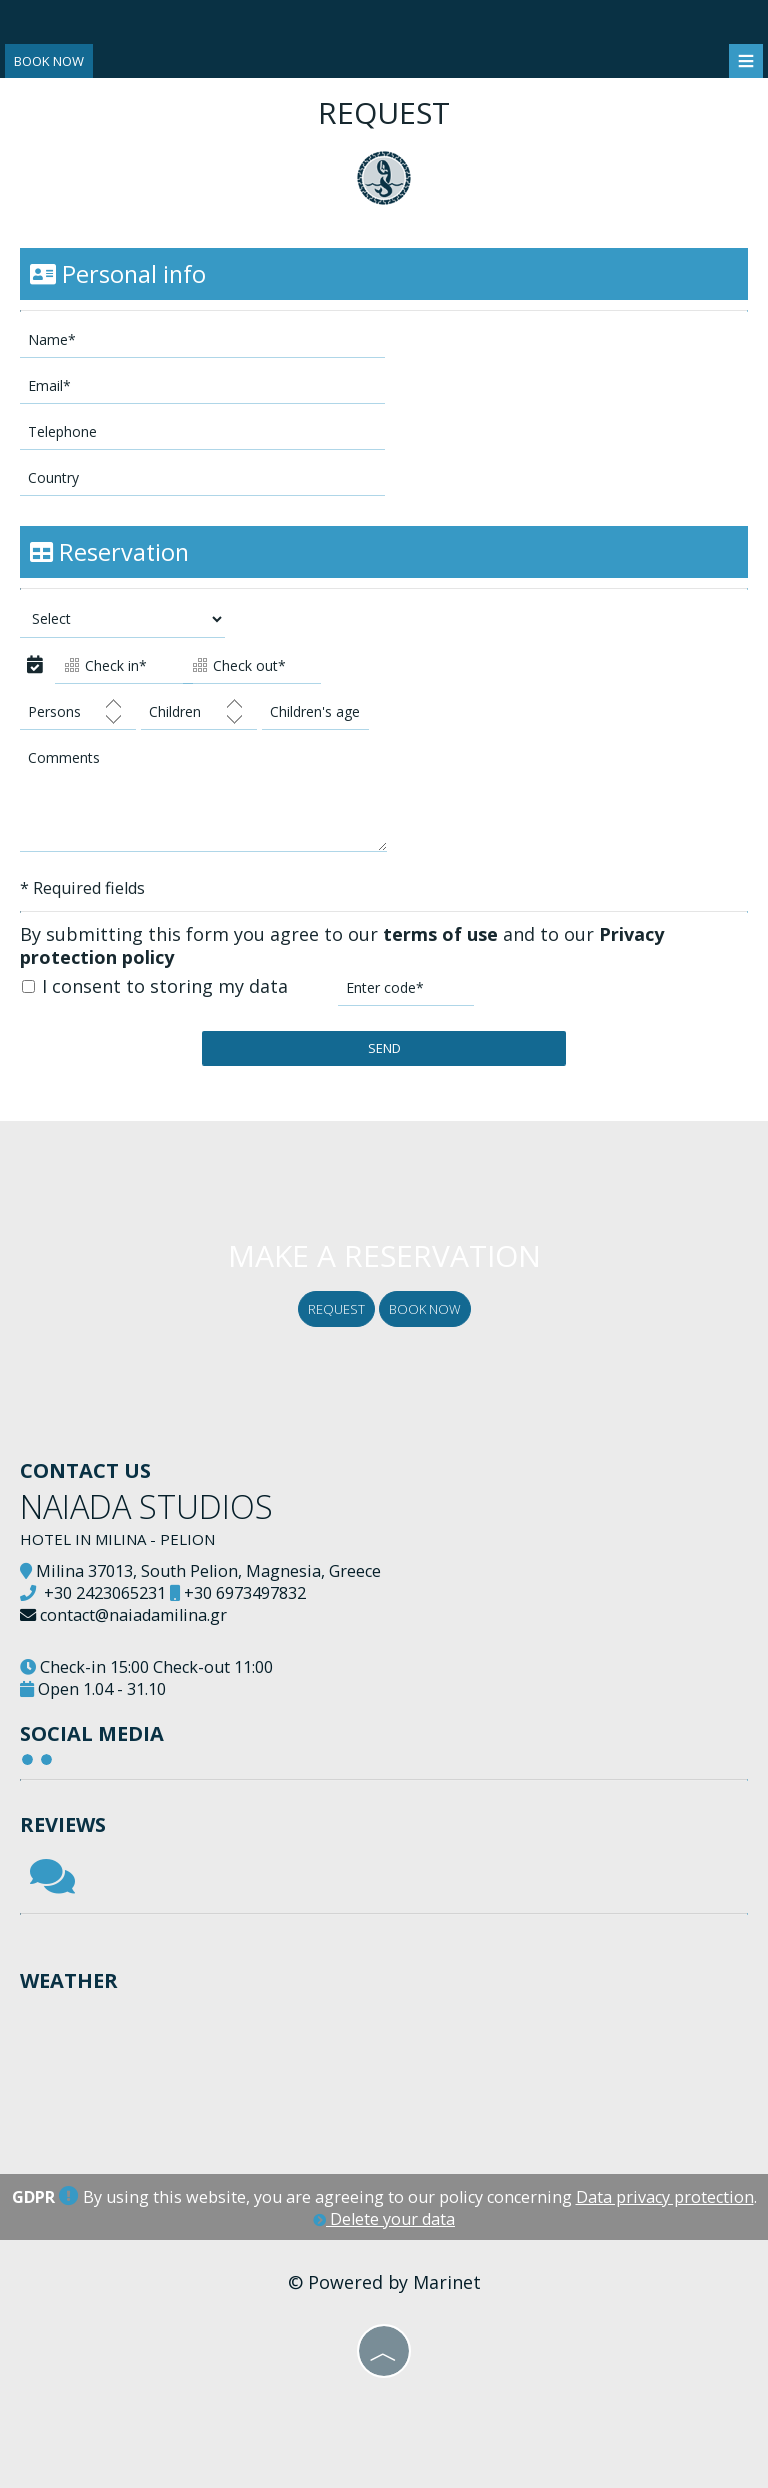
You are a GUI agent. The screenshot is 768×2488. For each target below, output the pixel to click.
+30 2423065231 (105, 1593)
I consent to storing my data (155, 986)
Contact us (85, 1470)
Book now (49, 61)
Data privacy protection (665, 2197)
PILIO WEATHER (384, 2069)
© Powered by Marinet (384, 2282)
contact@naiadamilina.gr (133, 1615)
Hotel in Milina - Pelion (117, 1539)
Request (336, 1309)
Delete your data (384, 2219)
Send (384, 1048)
